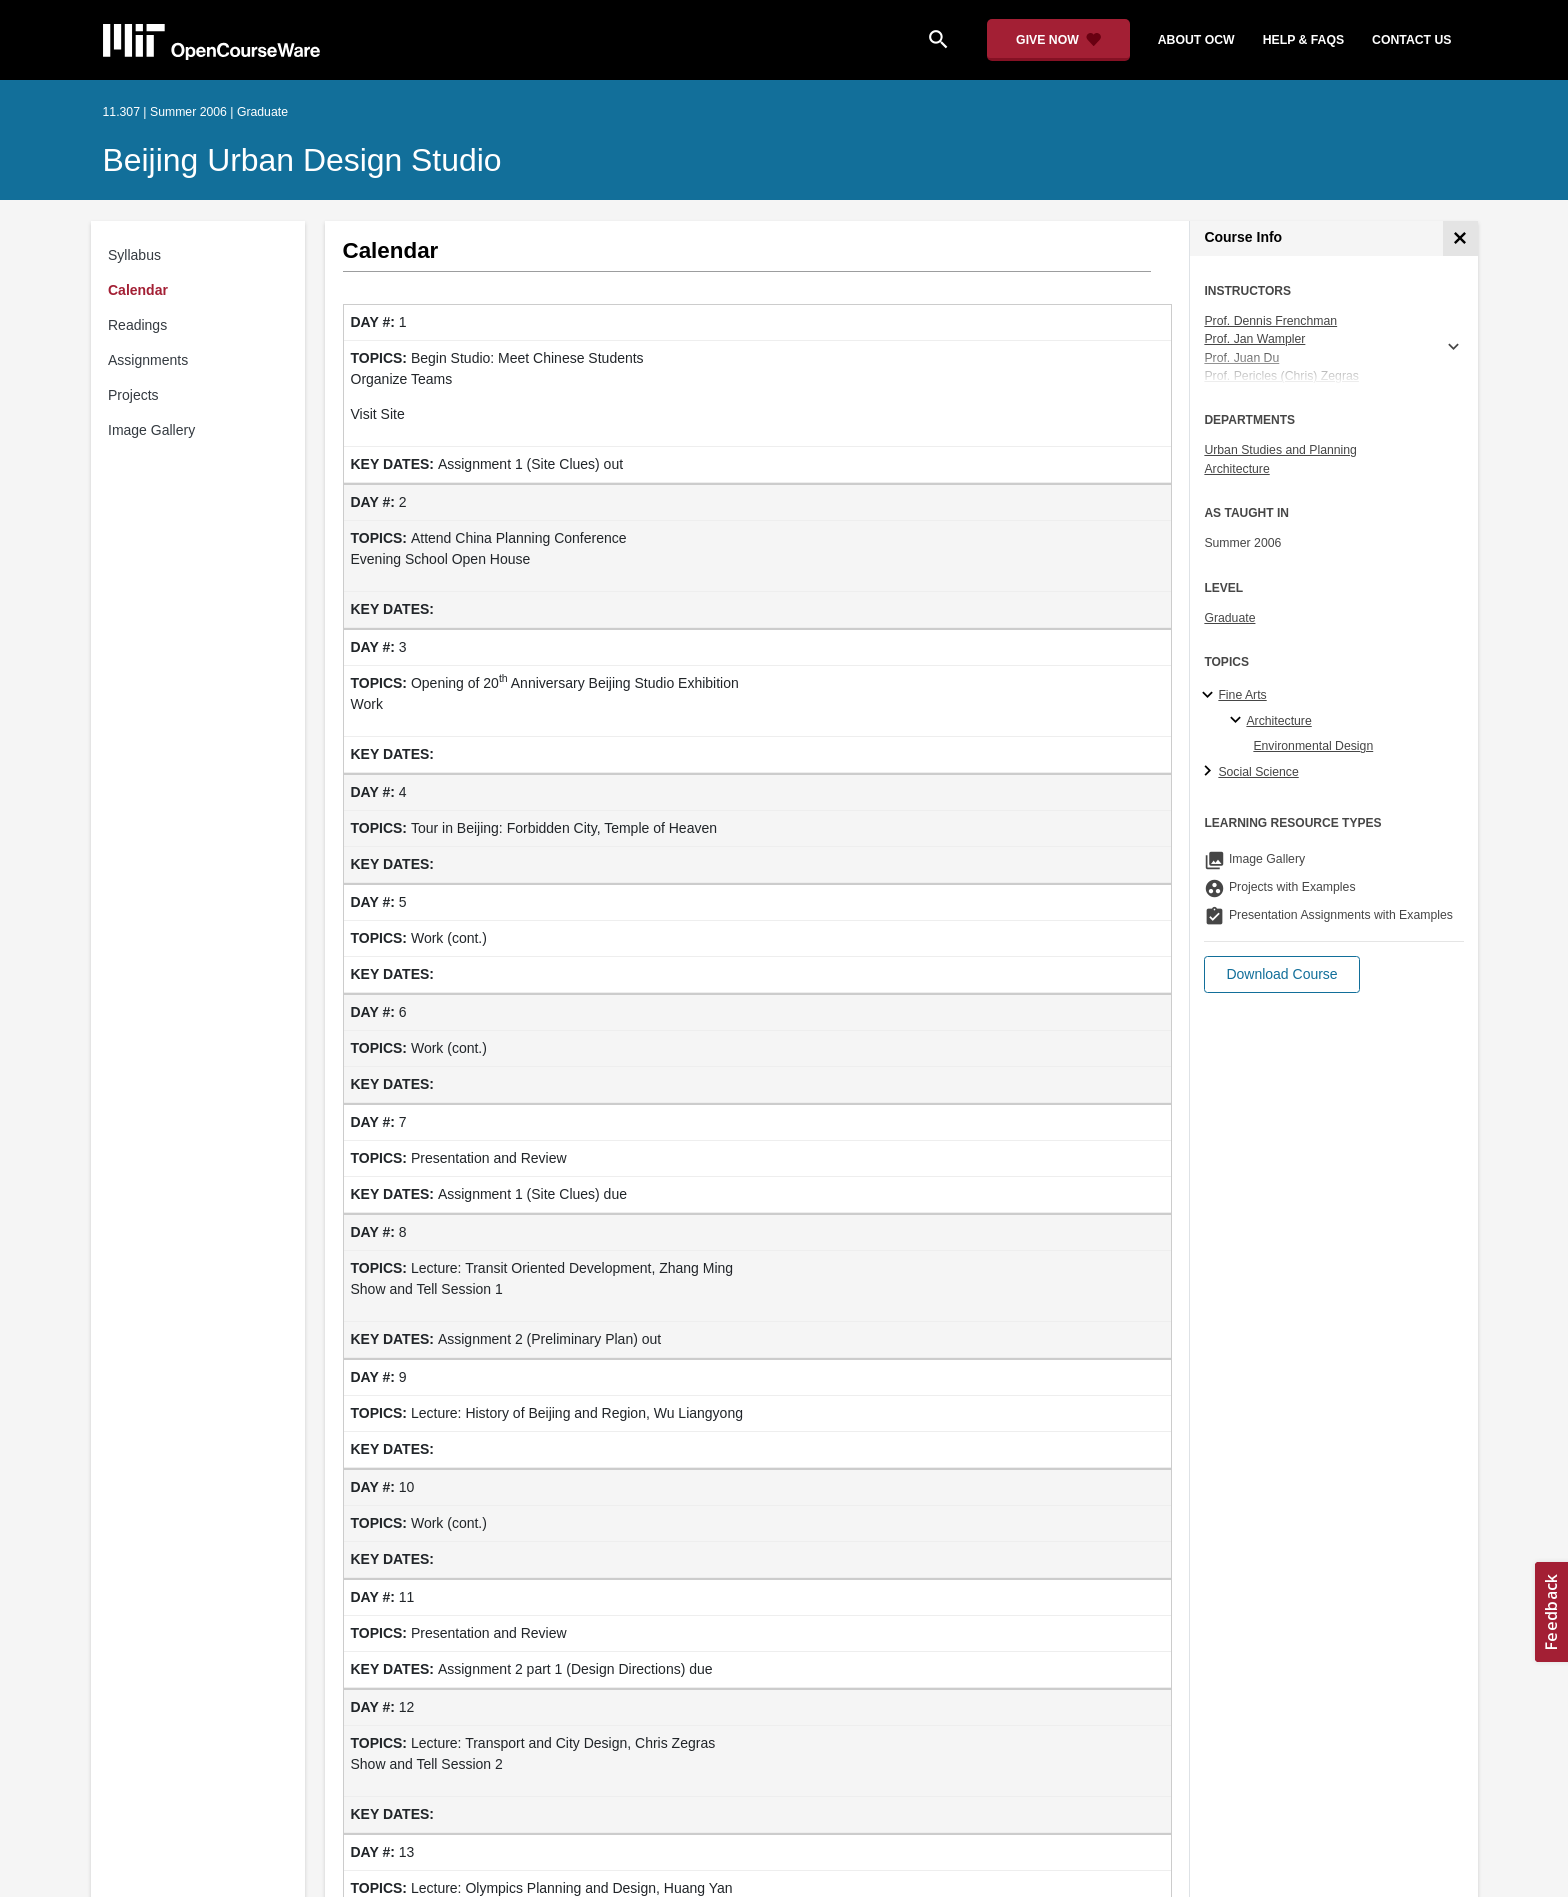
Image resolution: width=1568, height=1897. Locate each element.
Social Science (1258, 772)
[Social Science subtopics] (1210, 772)
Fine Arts (1242, 695)
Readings (137, 325)
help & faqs (1303, 40)
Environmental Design (1313, 746)
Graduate (1229, 618)
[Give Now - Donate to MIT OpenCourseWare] (1058, 40)
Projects (133, 395)
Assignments (148, 360)
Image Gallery (151, 430)
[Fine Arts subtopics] (1210, 696)
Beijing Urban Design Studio (302, 160)
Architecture (1236, 469)
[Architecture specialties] (1238, 721)
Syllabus (134, 255)
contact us (1411, 40)
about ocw (1196, 40)
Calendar (138, 290)
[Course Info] (1460, 238)
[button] (1281, 974)
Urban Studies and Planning (1280, 450)
